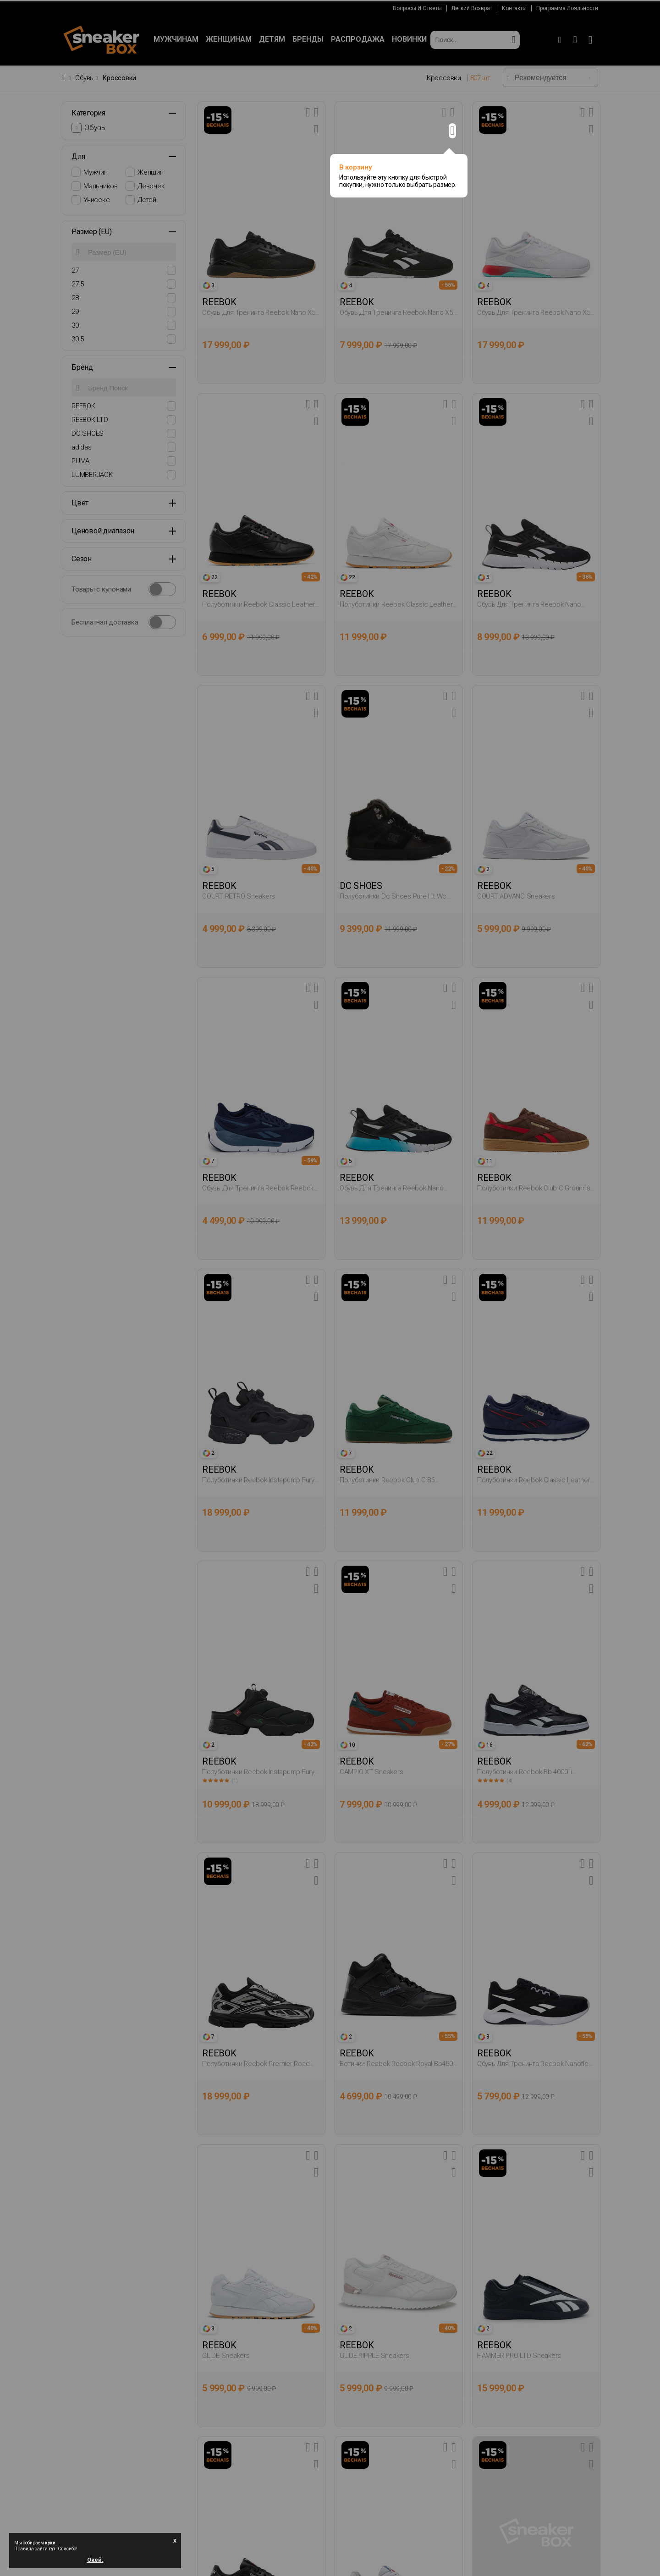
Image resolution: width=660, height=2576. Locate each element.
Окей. (95, 2558)
